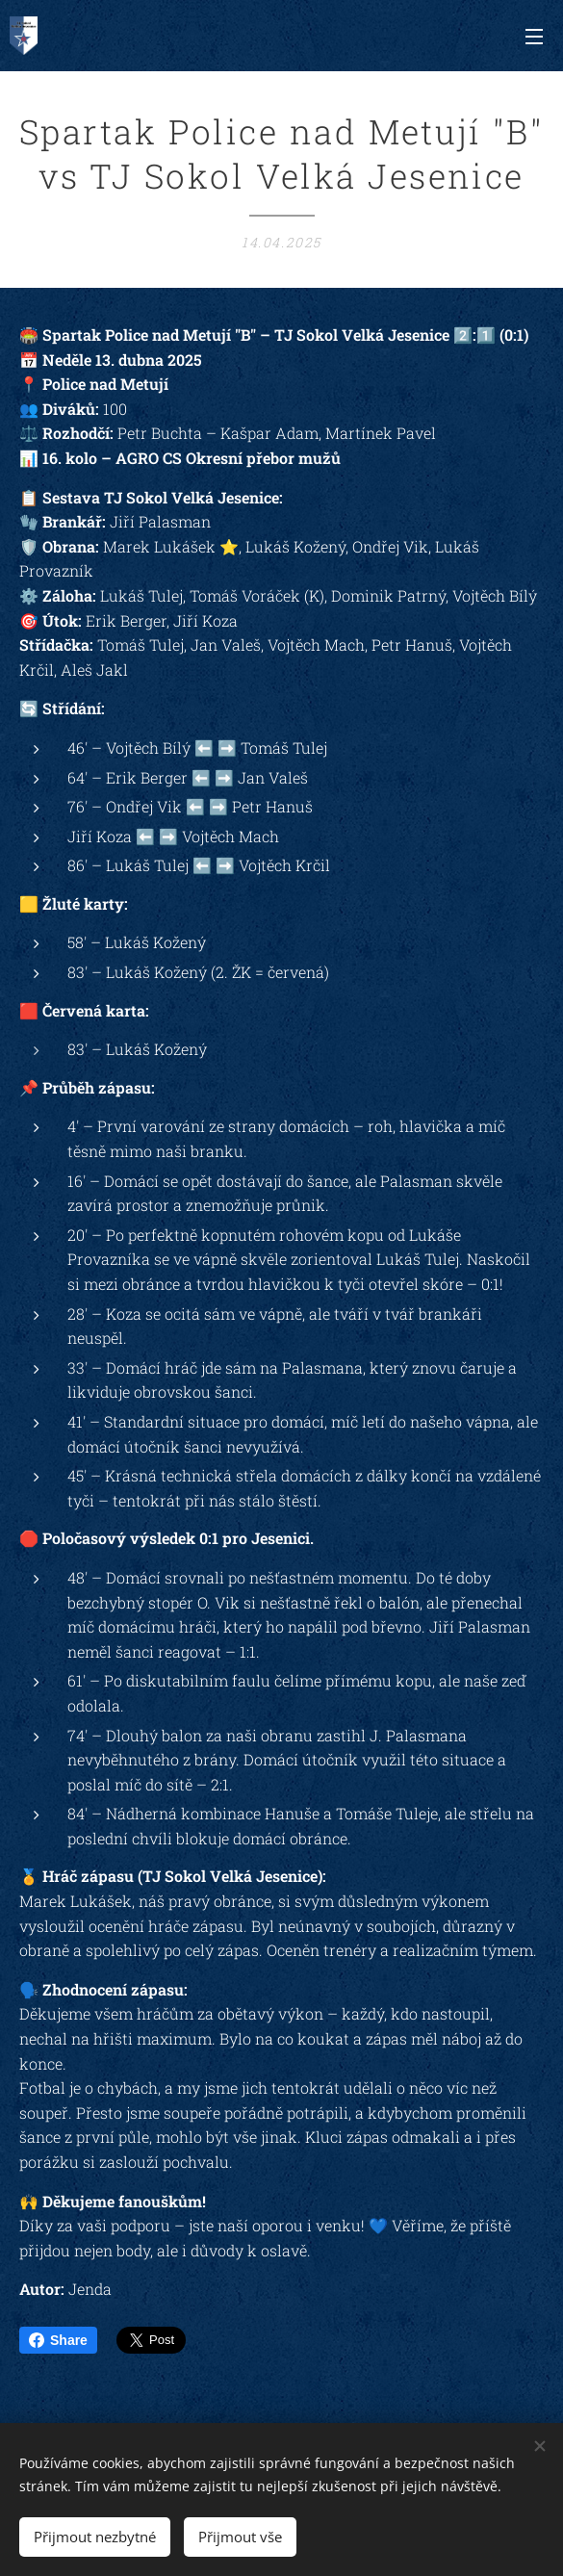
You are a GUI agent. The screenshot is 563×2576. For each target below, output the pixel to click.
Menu (534, 37)
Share (58, 2340)
